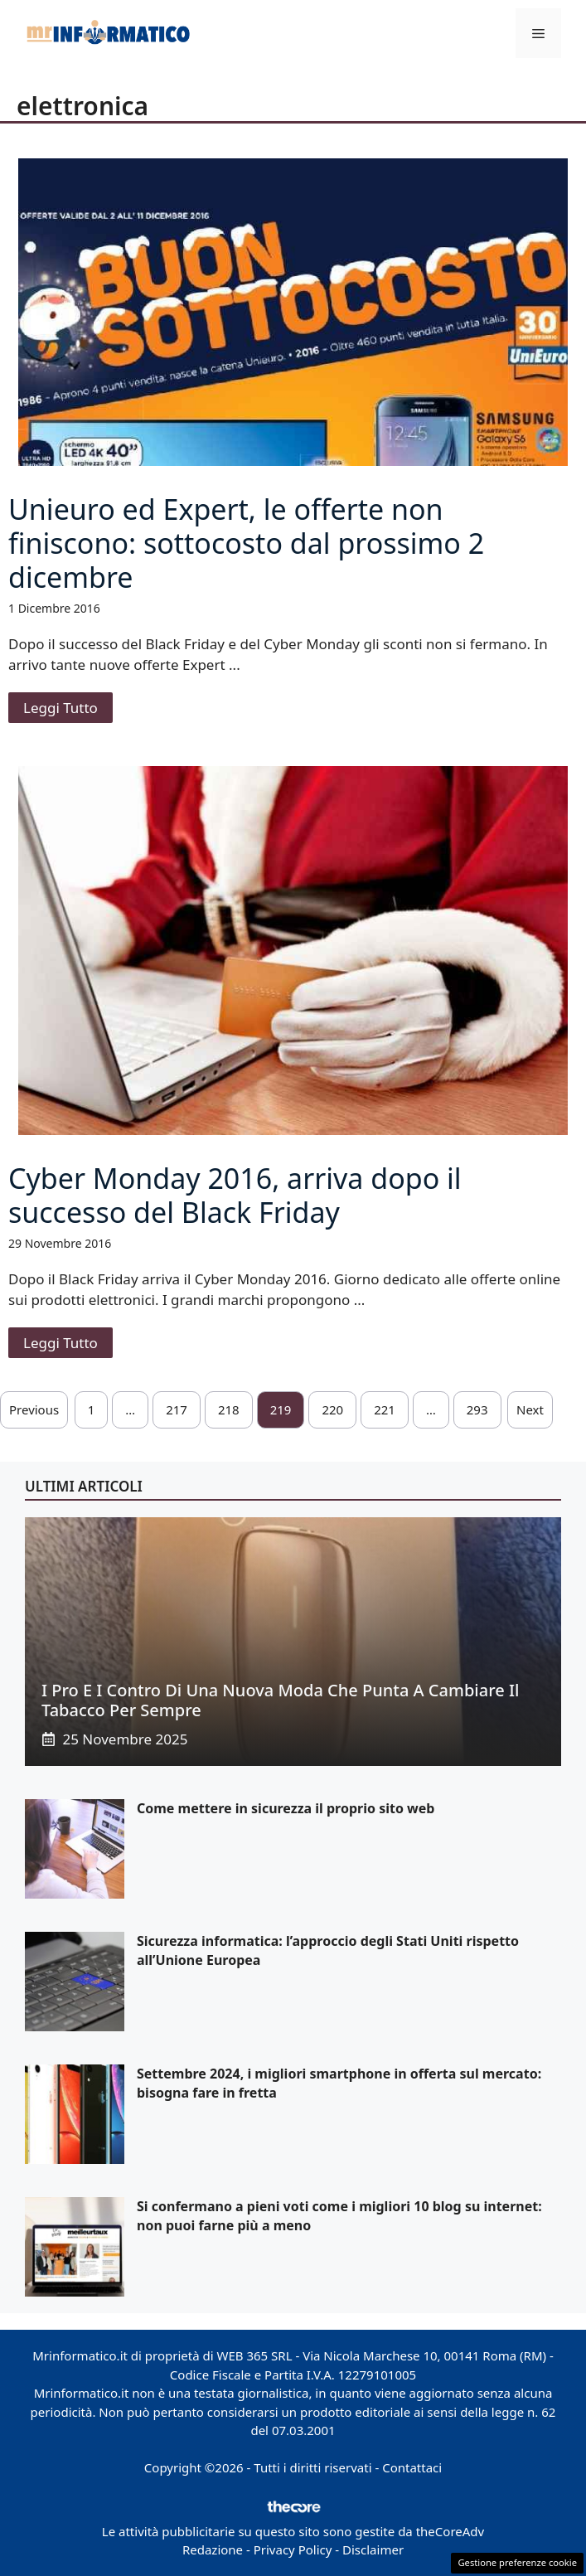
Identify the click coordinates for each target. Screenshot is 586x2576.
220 (332, 1409)
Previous (34, 1409)
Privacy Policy (293, 2549)
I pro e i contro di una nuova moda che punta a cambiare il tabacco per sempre (280, 1700)
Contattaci (412, 2467)
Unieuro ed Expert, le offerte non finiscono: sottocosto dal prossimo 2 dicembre (246, 543)
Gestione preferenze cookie (517, 2562)
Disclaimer (373, 2549)
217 (176, 1409)
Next (530, 1409)
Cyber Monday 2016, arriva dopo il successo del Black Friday (235, 1195)
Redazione (212, 2549)
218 (229, 1409)
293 (477, 1409)
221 (384, 1409)
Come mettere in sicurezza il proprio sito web (285, 1808)
